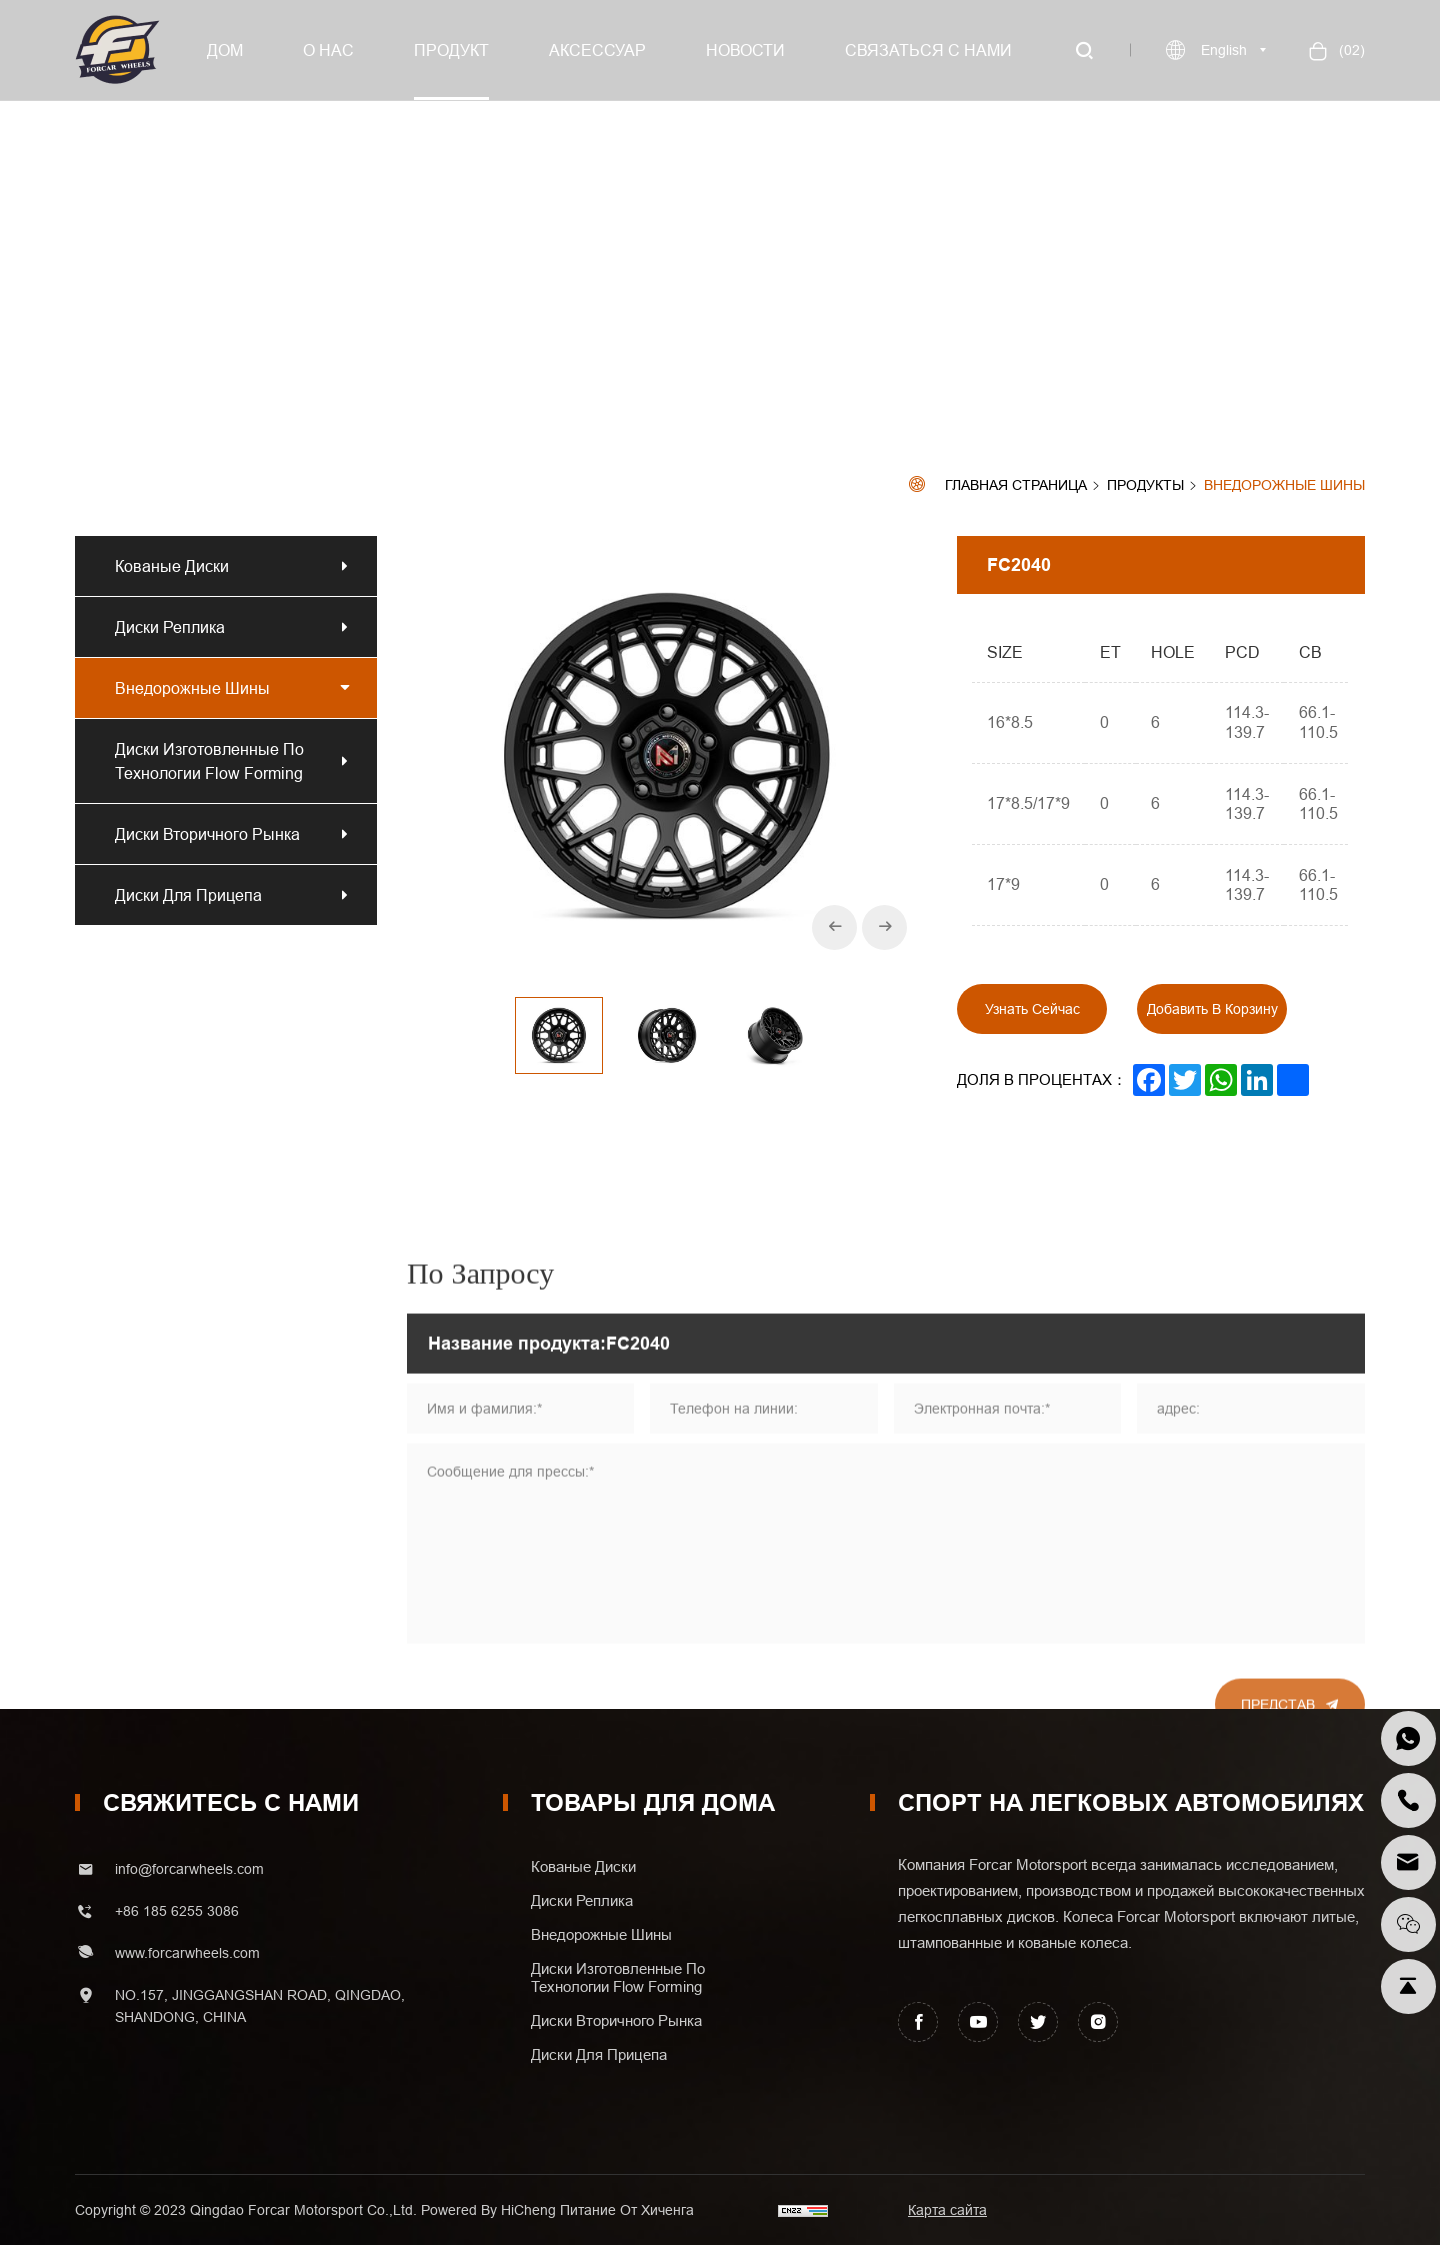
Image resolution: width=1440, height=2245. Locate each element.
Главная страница (1016, 485)
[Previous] (834, 927)
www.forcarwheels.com (187, 1953)
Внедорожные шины (1284, 485)
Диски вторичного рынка (207, 834)
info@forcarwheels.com (189, 1869)
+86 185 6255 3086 (177, 1911)
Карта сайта (947, 2210)
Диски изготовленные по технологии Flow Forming (209, 761)
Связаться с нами (928, 50)
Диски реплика (174, 627)
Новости (745, 50)
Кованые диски (172, 566)
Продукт (451, 50)
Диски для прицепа (188, 895)
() (1350, 50)
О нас (328, 50)
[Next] (884, 927)
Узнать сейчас (1032, 1009)
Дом (225, 50)
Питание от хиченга (627, 2210)
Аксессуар (597, 50)
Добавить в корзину (1212, 1009)
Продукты (1145, 486)
